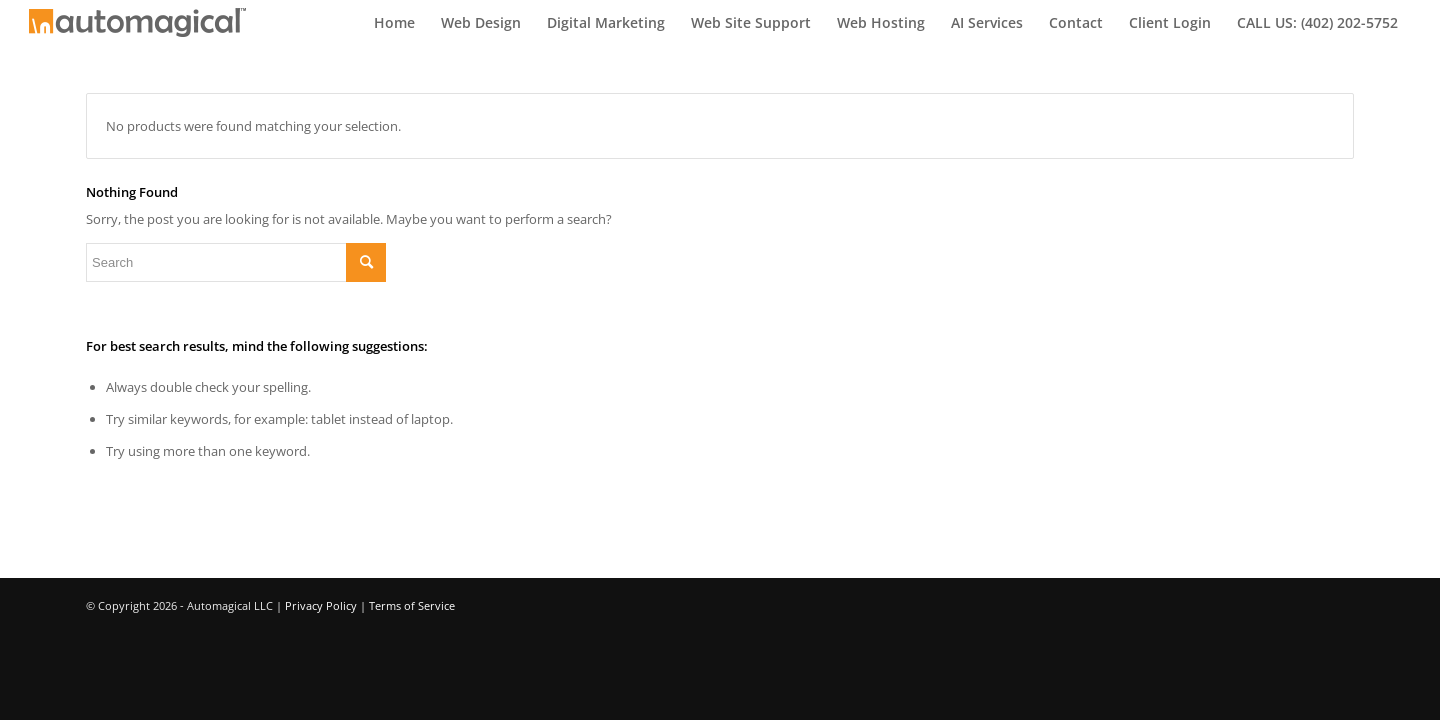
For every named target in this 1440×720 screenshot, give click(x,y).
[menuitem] (394, 22)
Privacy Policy (321, 605)
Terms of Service (412, 605)
